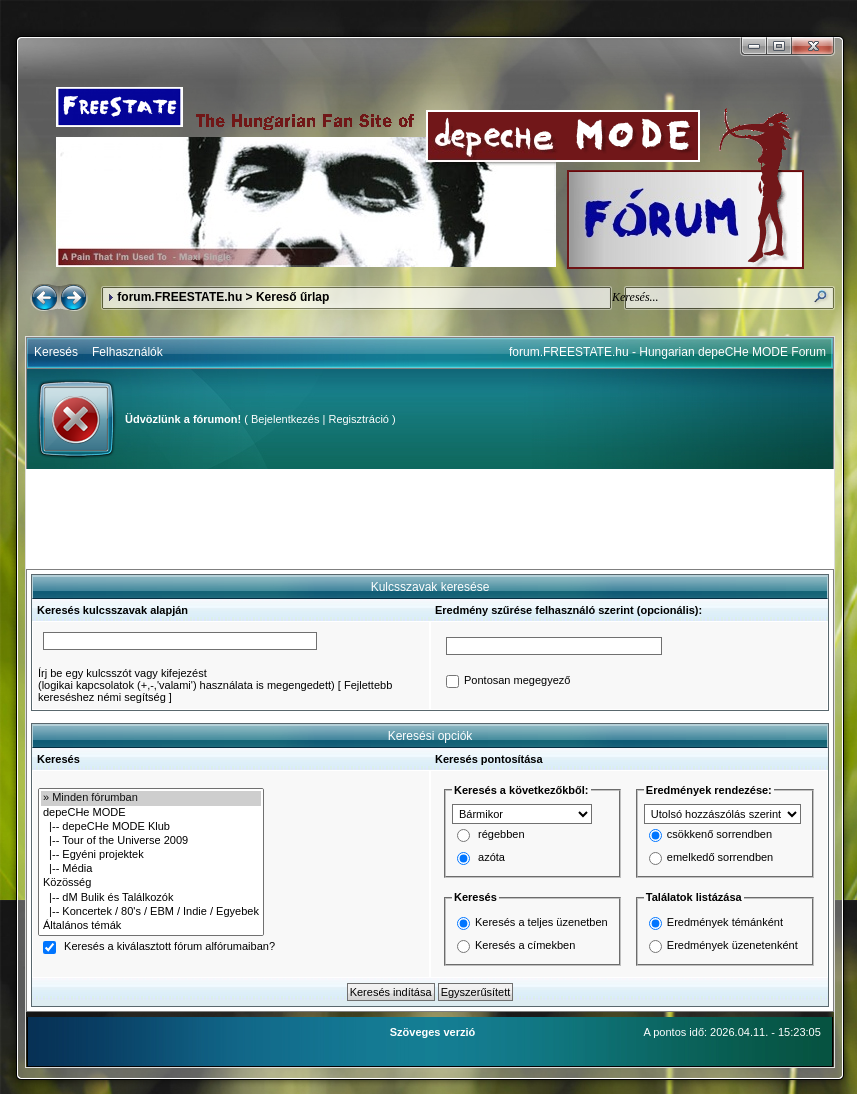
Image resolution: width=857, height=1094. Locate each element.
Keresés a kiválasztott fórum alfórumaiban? (169, 947)
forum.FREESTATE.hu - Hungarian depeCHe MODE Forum (667, 352)
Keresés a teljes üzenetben (541, 922)
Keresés (56, 352)
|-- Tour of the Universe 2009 (151, 841)
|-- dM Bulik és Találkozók (151, 898)
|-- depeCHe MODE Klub (151, 827)
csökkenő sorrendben (719, 835)
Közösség (151, 883)
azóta (491, 858)
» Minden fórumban (151, 798)
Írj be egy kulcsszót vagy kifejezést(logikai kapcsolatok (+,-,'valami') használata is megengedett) (186, 679)
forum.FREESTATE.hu (179, 297)
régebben (501, 835)
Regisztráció (358, 419)
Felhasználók (127, 352)
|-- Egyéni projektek (151, 855)
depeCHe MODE (151, 813)
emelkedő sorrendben (720, 858)
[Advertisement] (430, 519)
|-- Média (151, 869)
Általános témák (151, 926)
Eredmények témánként (725, 922)
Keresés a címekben (525, 945)
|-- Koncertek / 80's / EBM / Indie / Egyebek (151, 912)
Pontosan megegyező (517, 681)
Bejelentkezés (285, 419)
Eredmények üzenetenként (732, 945)
